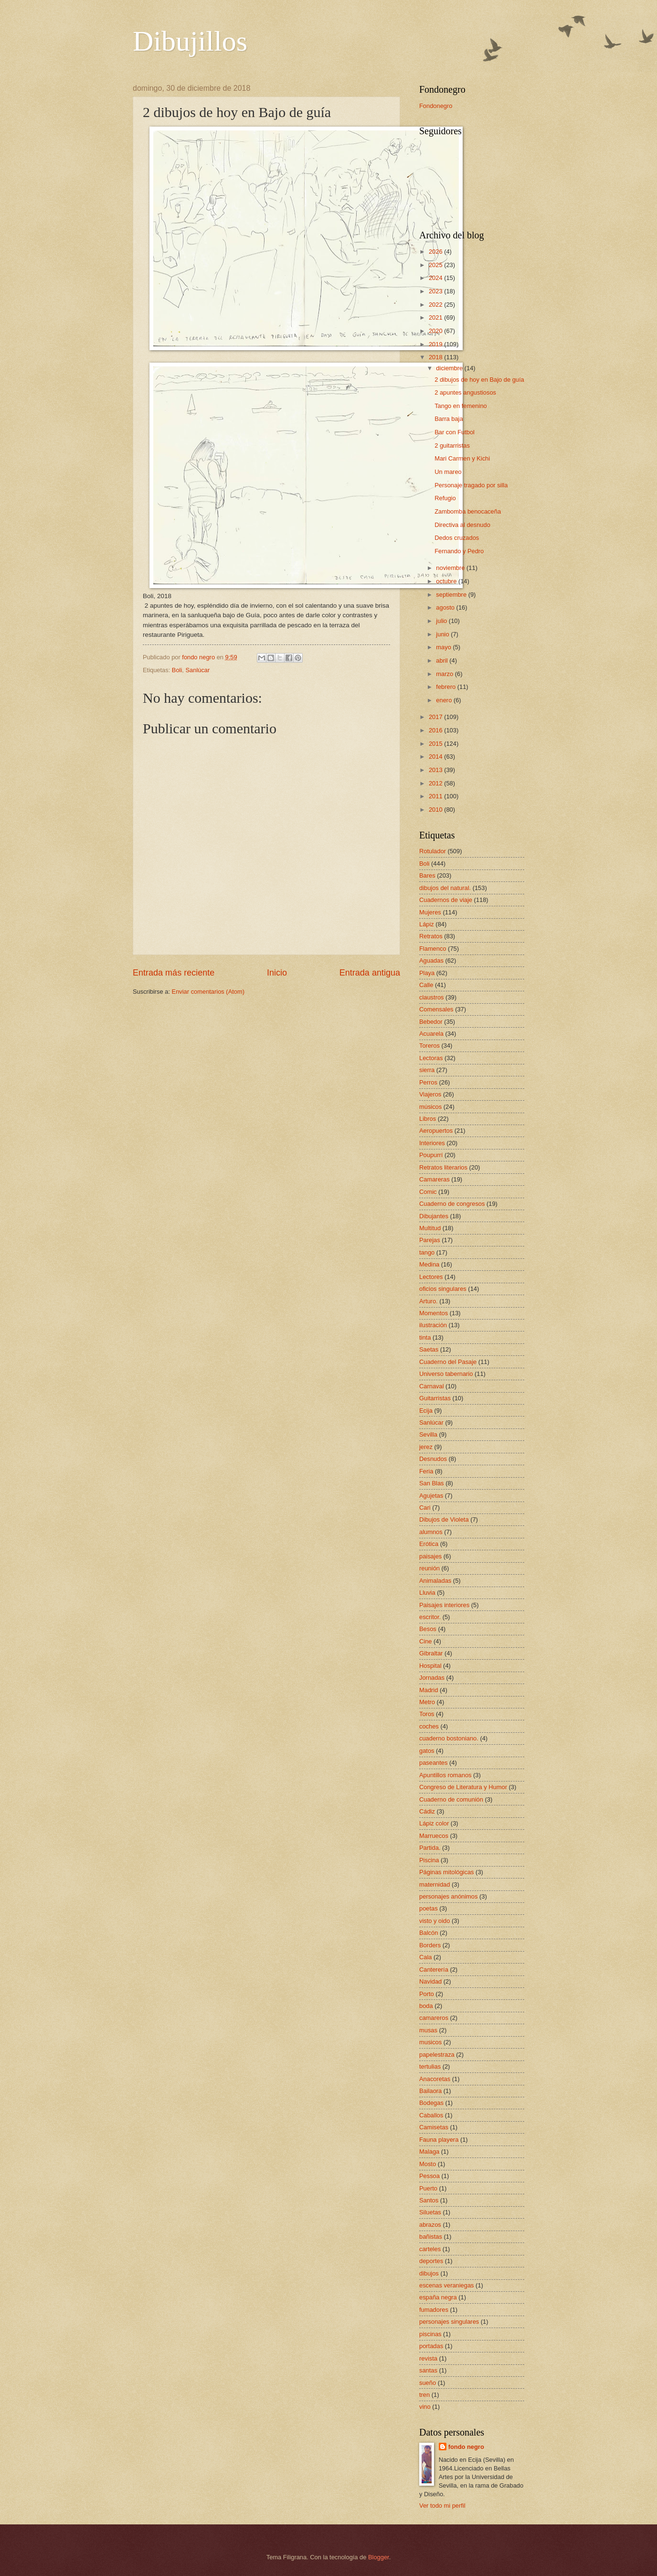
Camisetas (433, 2127)
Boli (177, 670)
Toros (426, 1713)
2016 (436, 730)
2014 (436, 756)
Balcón (428, 1932)
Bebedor (431, 1021)
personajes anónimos (448, 1896)
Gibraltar (431, 1653)
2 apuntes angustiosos (465, 392)
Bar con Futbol (454, 432)
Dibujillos (190, 41)
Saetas (428, 1349)
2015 (436, 743)
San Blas (431, 1483)
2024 (436, 277)
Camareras (434, 1179)
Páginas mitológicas (446, 1872)
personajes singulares (449, 2321)
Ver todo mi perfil (442, 2505)
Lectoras (431, 1058)
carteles (430, 2249)
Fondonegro (435, 105)
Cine (425, 1641)
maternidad (434, 1884)
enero (445, 700)
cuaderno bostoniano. (448, 1738)
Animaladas (435, 1580)
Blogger (378, 2557)
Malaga (429, 2151)
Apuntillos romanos (445, 1775)
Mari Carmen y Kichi (462, 458)
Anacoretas (434, 2078)
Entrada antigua (369, 972)
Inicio (277, 972)
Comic (427, 1191)
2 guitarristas (452, 445)
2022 (436, 304)
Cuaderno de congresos (452, 1203)
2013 (436, 769)
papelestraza (437, 2054)
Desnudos (433, 1458)
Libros (427, 1118)
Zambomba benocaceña (467, 511)
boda (426, 2005)
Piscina (429, 1860)
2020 (436, 330)
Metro (427, 1702)
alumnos (431, 1531)
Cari (425, 1507)
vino (425, 2406)
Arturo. (428, 1301)
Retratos (431, 936)
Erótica (428, 1543)
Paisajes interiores (444, 1605)
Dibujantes (433, 1216)
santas (428, 2370)
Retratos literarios (443, 1167)
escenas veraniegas (446, 2285)
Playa (426, 973)
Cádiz (427, 1811)
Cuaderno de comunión (451, 1799)
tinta (425, 1337)
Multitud (430, 1228)
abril (442, 660)
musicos (430, 2042)
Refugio (445, 498)
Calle (426, 984)
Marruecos (433, 1835)
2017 (436, 716)
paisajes (430, 1556)
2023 (436, 291)
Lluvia (427, 1592)
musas (428, 2030)
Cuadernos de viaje (445, 899)
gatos (426, 1750)
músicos (430, 1106)
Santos (428, 2200)
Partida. (429, 1847)
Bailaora (430, 2090)
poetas (428, 1908)
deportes (431, 2261)
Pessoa (429, 2175)
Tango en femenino (460, 405)
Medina (429, 1264)
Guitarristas (435, 1398)
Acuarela (431, 1033)
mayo (444, 647)
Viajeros (430, 1094)
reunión (429, 1568)
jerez (426, 1446)
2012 (436, 783)
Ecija (426, 1410)
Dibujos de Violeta (444, 1519)
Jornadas (432, 1677)
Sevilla (428, 1434)
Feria (426, 1471)
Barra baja (448, 418)
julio (442, 620)
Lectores (431, 1276)
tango (426, 1252)
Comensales (436, 1009)
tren (424, 2394)
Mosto (427, 2164)
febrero (446, 686)
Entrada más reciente (173, 972)
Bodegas (431, 2102)
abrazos (430, 2224)
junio (443, 634)
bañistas (430, 2236)
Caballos (431, 2115)
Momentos (433, 1313)
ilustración (433, 1325)
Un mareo (448, 471)
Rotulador (432, 851)
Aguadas (431, 960)
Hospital (430, 1665)
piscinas (430, 2334)
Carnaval (431, 1386)
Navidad (430, 1981)
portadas (431, 2346)
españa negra (438, 2297)
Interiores (432, 1143)
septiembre (452, 594)
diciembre (450, 368)
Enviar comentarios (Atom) (208, 991)
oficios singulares (442, 1288)
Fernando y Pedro (459, 551)
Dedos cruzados (456, 537)
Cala (425, 1957)
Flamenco (432, 948)
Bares (427, 875)
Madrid (428, 1690)
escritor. (430, 1617)
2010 (436, 809)
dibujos (429, 2273)
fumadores (433, 2309)
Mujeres (430, 912)
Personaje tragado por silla (471, 485)
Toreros (429, 1045)
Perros (428, 1082)
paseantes (433, 1762)
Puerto (428, 2188)
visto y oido (434, 1920)
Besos (427, 1628)
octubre (447, 581)
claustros (431, 997)
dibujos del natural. (445, 887)
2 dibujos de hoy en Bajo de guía (479, 379)
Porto (426, 1993)
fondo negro (466, 2446)
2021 (436, 317)
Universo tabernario (446, 1373)
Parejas (429, 1240)
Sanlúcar (197, 670)
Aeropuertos (436, 1130)
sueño (427, 2382)
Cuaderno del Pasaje (448, 1361)
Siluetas (430, 2212)
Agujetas (431, 1495)
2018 (436, 357)
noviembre (451, 567)
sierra (426, 1069)
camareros (433, 2017)
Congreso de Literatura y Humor (463, 1787)
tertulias (430, 2066)
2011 (436, 796)
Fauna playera (438, 2139)
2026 (436, 251)
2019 (436, 344)
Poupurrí (431, 1155)
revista (428, 2358)
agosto (446, 607)
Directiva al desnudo (462, 524)
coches (429, 1726)
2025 (436, 264)
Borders (430, 1945)
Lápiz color (434, 1823)
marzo (445, 673)
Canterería (433, 1969)
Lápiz (426, 924)
